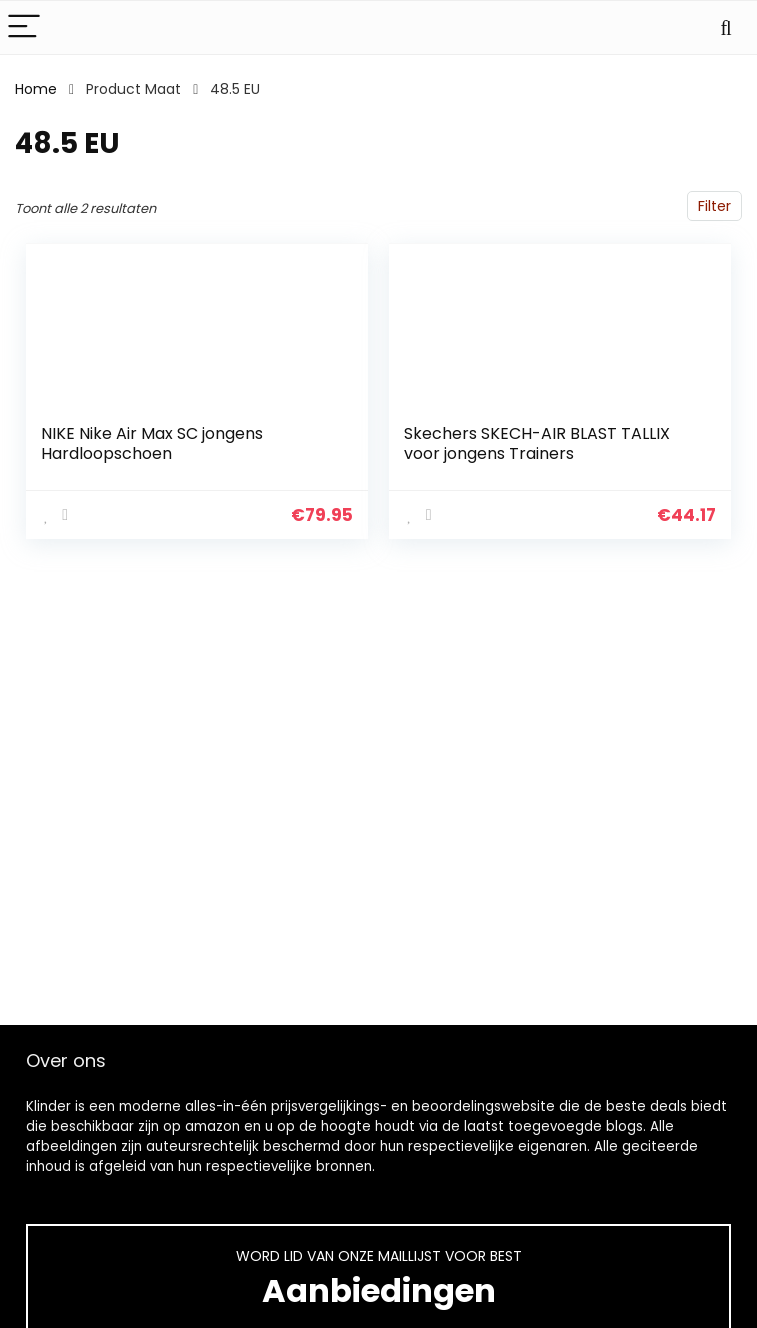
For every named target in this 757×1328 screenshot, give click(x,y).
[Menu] (24, 27)
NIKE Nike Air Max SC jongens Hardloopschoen (152, 443)
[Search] (726, 27)
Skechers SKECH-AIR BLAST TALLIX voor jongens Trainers (537, 443)
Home (36, 89)
